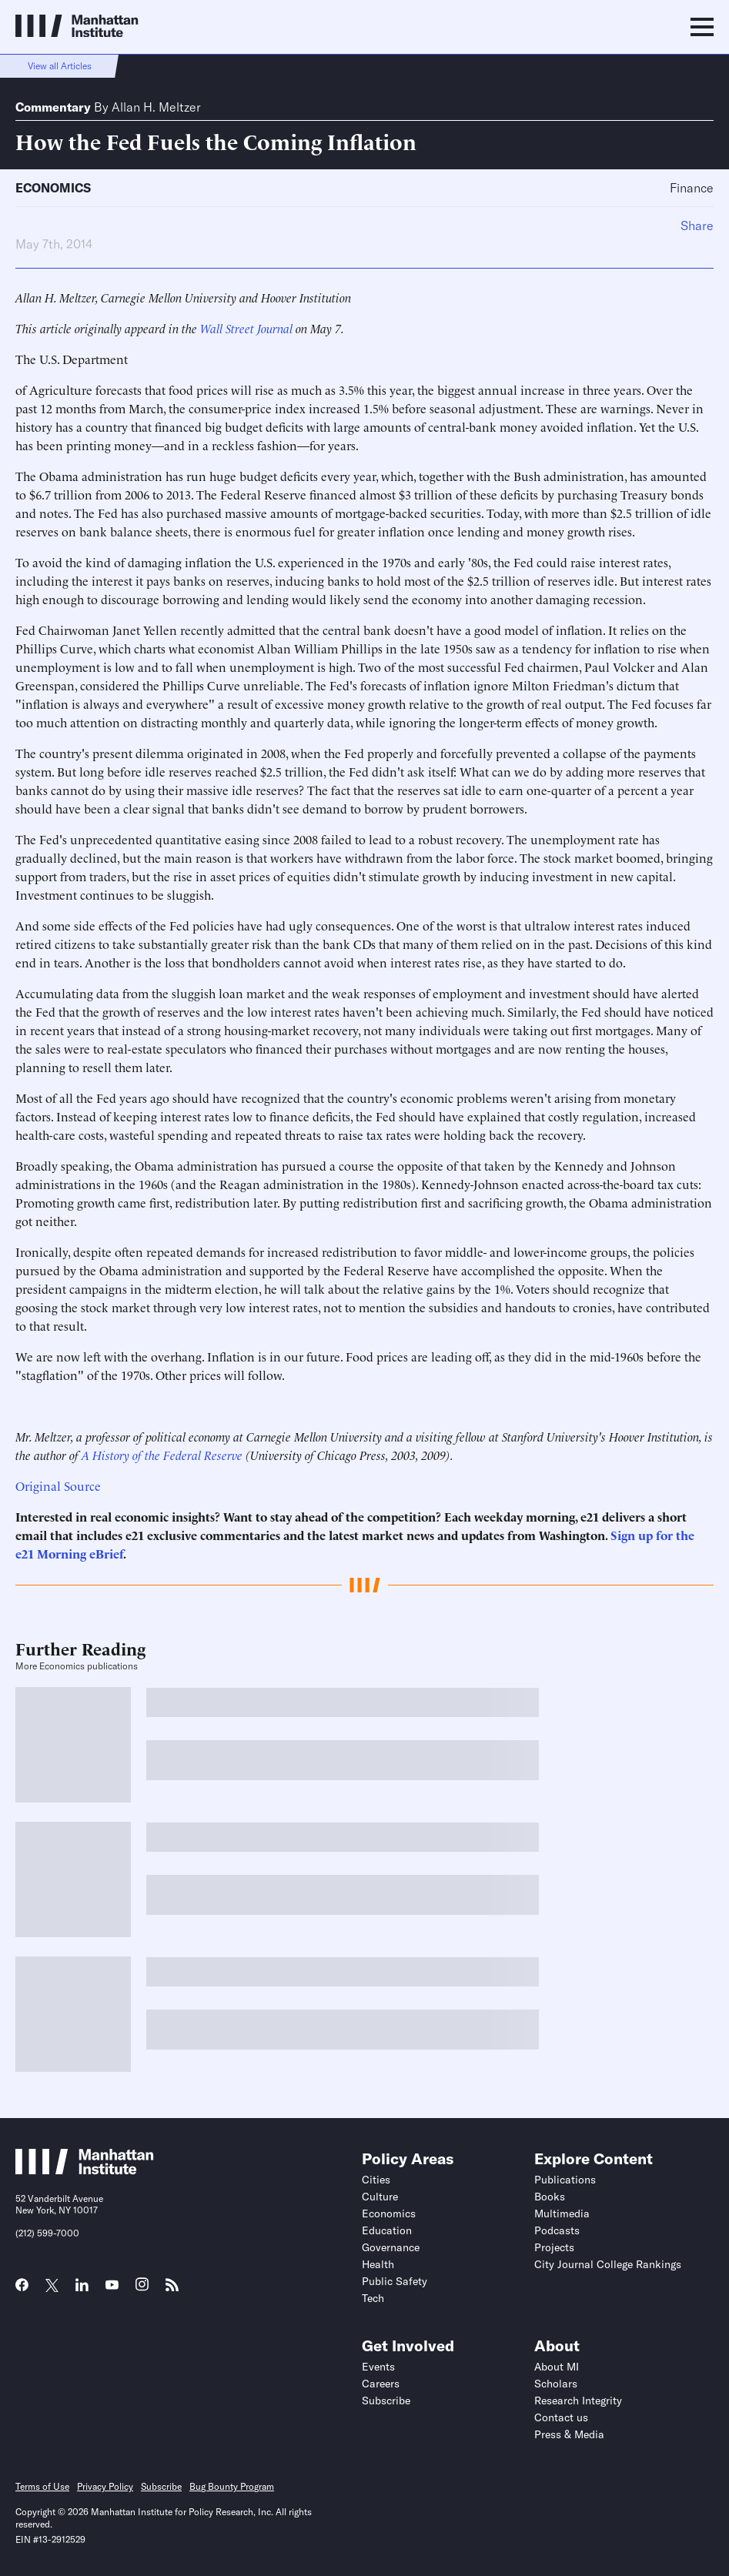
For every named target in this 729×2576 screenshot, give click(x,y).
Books (549, 2196)
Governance (391, 2247)
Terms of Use (42, 2486)
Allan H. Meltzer (156, 107)
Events (378, 2367)
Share (697, 225)
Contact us (561, 2417)
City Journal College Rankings (607, 2264)
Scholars (555, 2384)
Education (387, 2230)
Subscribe (386, 2400)
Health (378, 2264)
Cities (376, 2180)
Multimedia (562, 2213)
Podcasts (557, 2230)
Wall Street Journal (246, 327)
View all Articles (60, 66)
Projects (554, 2247)
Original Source (58, 1485)
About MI (556, 2367)
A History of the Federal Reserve (162, 1454)
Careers (381, 2384)
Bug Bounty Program (231, 2486)
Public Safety (394, 2281)
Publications (565, 2180)
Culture (380, 2196)
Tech (373, 2298)
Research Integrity (578, 2400)
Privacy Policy (105, 2486)
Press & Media (569, 2434)
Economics (53, 187)
